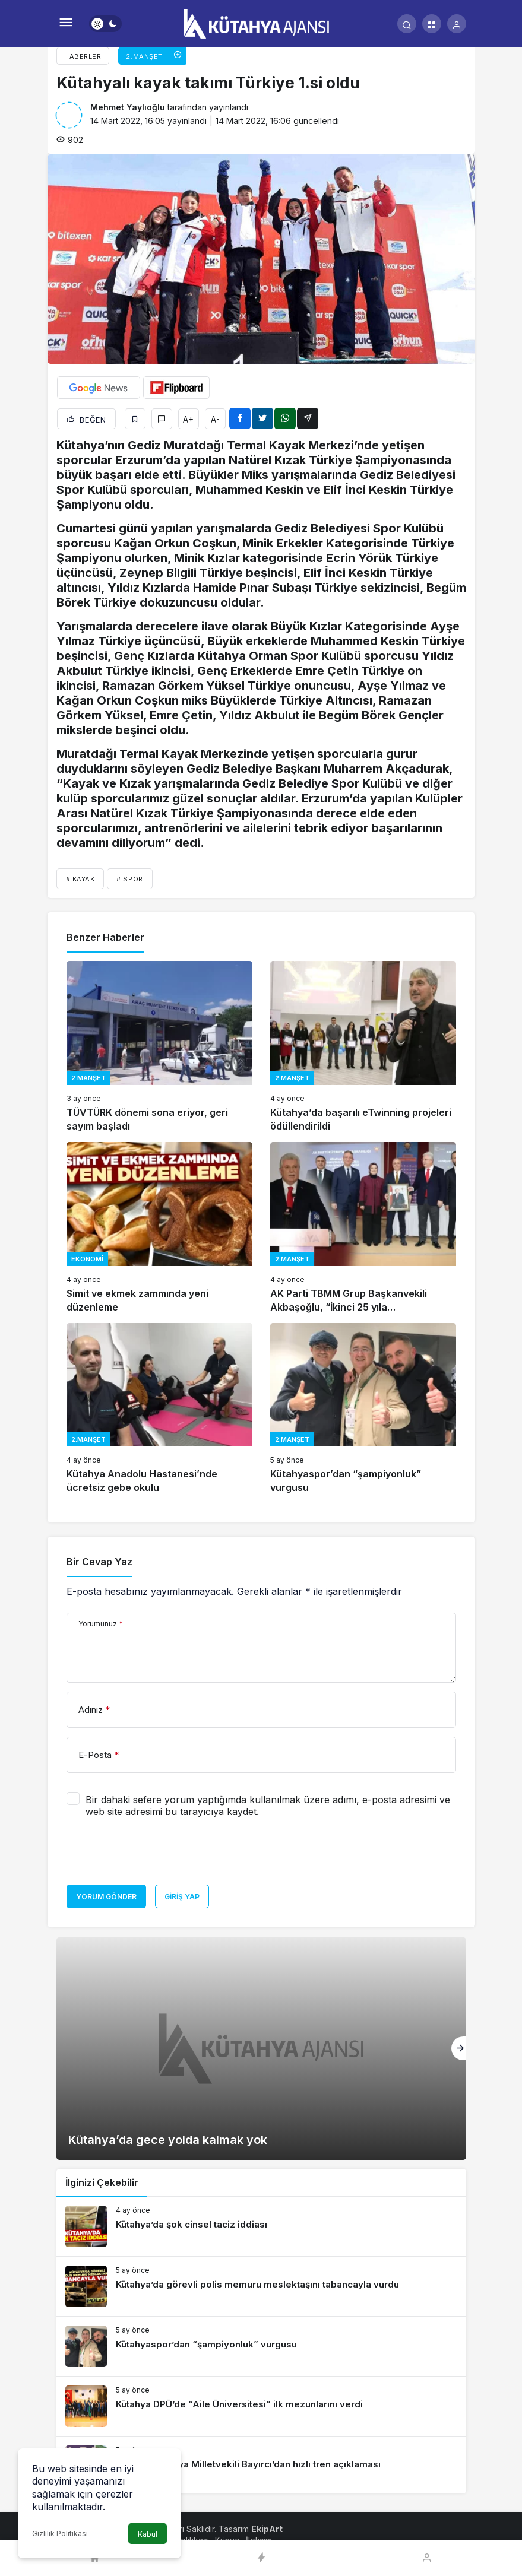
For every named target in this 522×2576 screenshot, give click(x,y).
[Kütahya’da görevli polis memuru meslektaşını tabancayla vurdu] (261, 2286)
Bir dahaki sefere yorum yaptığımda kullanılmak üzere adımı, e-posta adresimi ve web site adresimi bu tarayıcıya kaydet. (268, 1805)
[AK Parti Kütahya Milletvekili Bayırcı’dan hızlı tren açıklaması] (261, 2466)
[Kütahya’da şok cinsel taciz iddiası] (261, 2226)
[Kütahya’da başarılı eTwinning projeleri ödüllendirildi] (363, 1047)
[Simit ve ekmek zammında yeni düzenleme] (159, 1228)
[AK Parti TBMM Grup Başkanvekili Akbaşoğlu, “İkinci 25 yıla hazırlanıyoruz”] (363, 1228)
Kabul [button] (147, 2534)
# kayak (80, 879)
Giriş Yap (182, 1896)
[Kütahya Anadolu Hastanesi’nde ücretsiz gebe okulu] (159, 1409)
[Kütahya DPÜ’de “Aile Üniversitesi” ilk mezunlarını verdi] (261, 2406)
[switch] (105, 23)
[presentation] (157, 1855)
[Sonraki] (458, 2048)
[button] (431, 23)
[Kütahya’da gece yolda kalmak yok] (261, 2048)
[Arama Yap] (406, 23)
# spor (129, 879)
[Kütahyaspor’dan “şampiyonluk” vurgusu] (363, 1409)
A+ (188, 419)
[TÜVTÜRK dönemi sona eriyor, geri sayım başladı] (159, 1047)
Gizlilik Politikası (60, 2533)
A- (215, 419)
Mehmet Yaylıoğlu (127, 107)
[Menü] (65, 23)
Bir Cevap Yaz (99, 1562)
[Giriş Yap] (456, 23)
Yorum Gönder (106, 1896)
